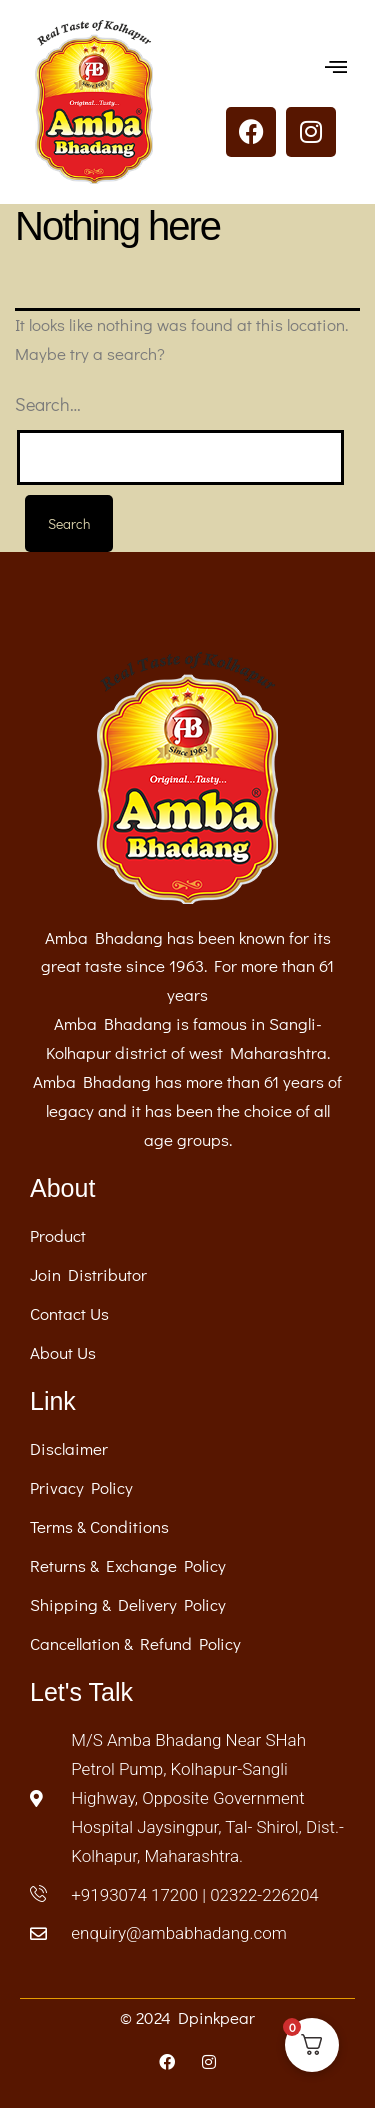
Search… (48, 404)
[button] (336, 66)
